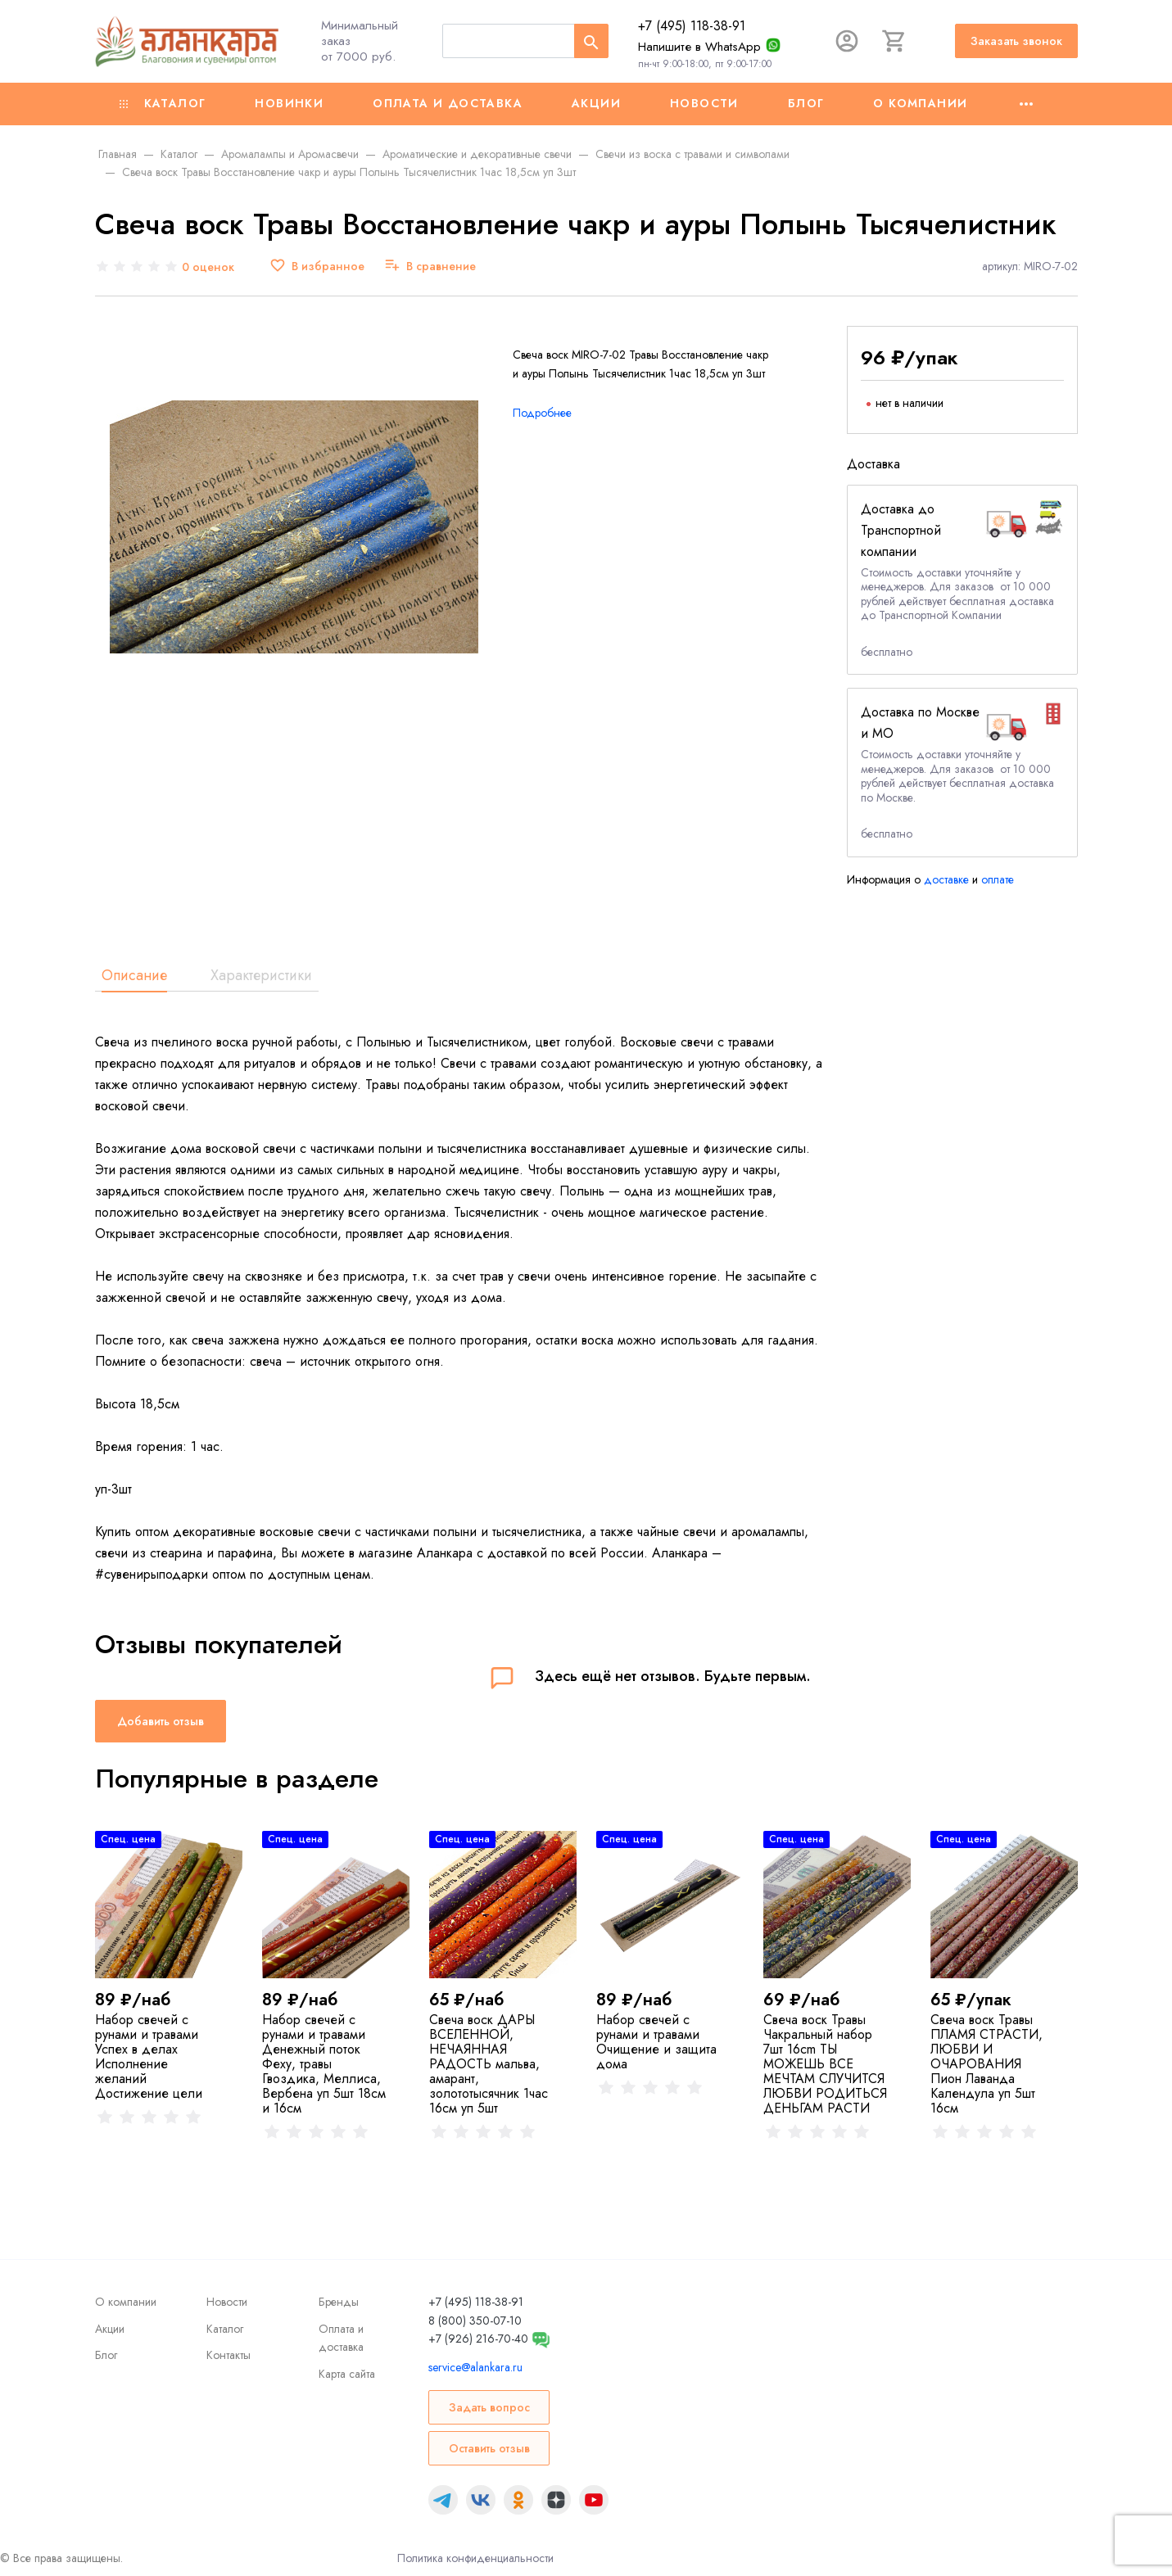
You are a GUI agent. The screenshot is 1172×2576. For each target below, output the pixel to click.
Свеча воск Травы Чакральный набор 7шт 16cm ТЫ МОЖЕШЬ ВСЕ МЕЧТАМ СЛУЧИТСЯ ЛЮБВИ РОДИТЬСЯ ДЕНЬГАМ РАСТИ (825, 2063)
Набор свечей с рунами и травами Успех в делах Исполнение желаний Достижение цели (148, 2056)
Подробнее (542, 412)
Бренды (339, 2302)
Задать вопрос (489, 2407)
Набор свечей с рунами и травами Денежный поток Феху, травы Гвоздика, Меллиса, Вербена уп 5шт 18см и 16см (324, 2063)
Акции (596, 103)
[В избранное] (316, 266)
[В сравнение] (430, 266)
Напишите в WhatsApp (699, 47)
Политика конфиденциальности (475, 2558)
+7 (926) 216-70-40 (478, 2338)
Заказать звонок (1016, 41)
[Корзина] (894, 41)
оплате (997, 879)
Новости (704, 103)
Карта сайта (347, 2374)
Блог (806, 103)
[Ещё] (1026, 104)
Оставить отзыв (489, 2448)
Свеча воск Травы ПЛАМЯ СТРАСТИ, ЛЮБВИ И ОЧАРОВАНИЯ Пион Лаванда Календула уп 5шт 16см (986, 2063)
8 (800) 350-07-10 (475, 2320)
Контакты (228, 2355)
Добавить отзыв (160, 1721)
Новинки (289, 103)
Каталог (163, 103)
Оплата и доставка (448, 103)
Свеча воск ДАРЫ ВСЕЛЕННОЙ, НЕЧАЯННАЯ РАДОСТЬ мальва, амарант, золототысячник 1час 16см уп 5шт (488, 2063)
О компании (920, 103)
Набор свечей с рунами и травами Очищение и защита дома (656, 2041)
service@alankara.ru (475, 2367)
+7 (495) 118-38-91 (691, 25)
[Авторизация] (847, 41)
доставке (946, 879)
